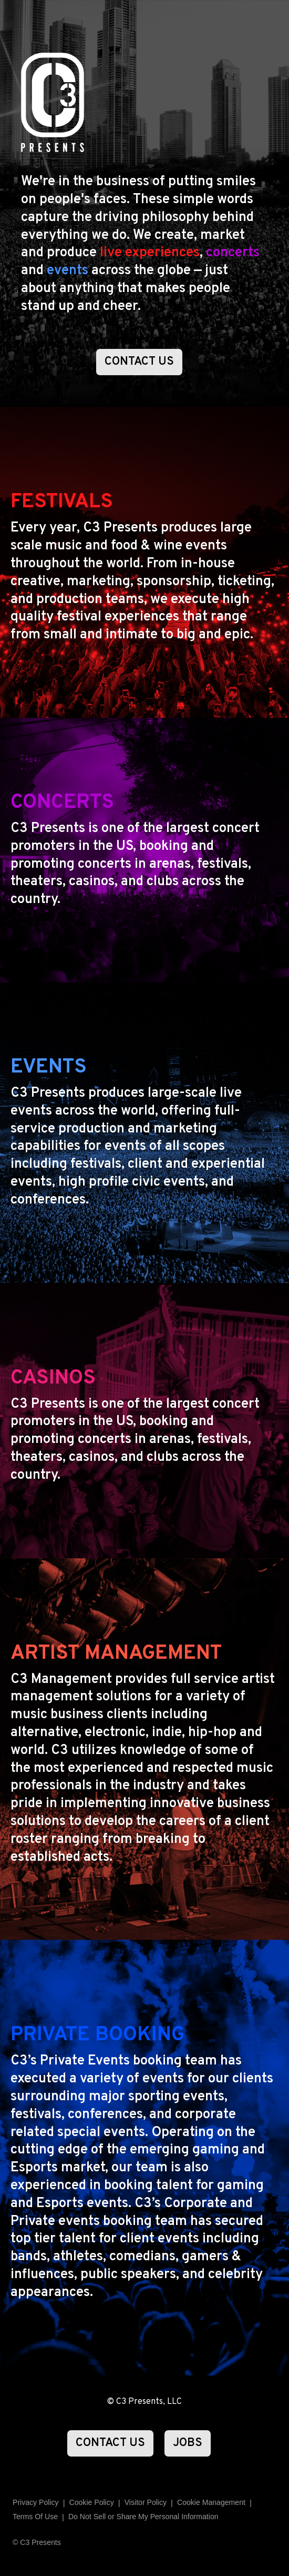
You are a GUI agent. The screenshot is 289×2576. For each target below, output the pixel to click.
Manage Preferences (211, 2503)
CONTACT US (139, 362)
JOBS (187, 2443)
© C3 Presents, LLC (144, 2402)
